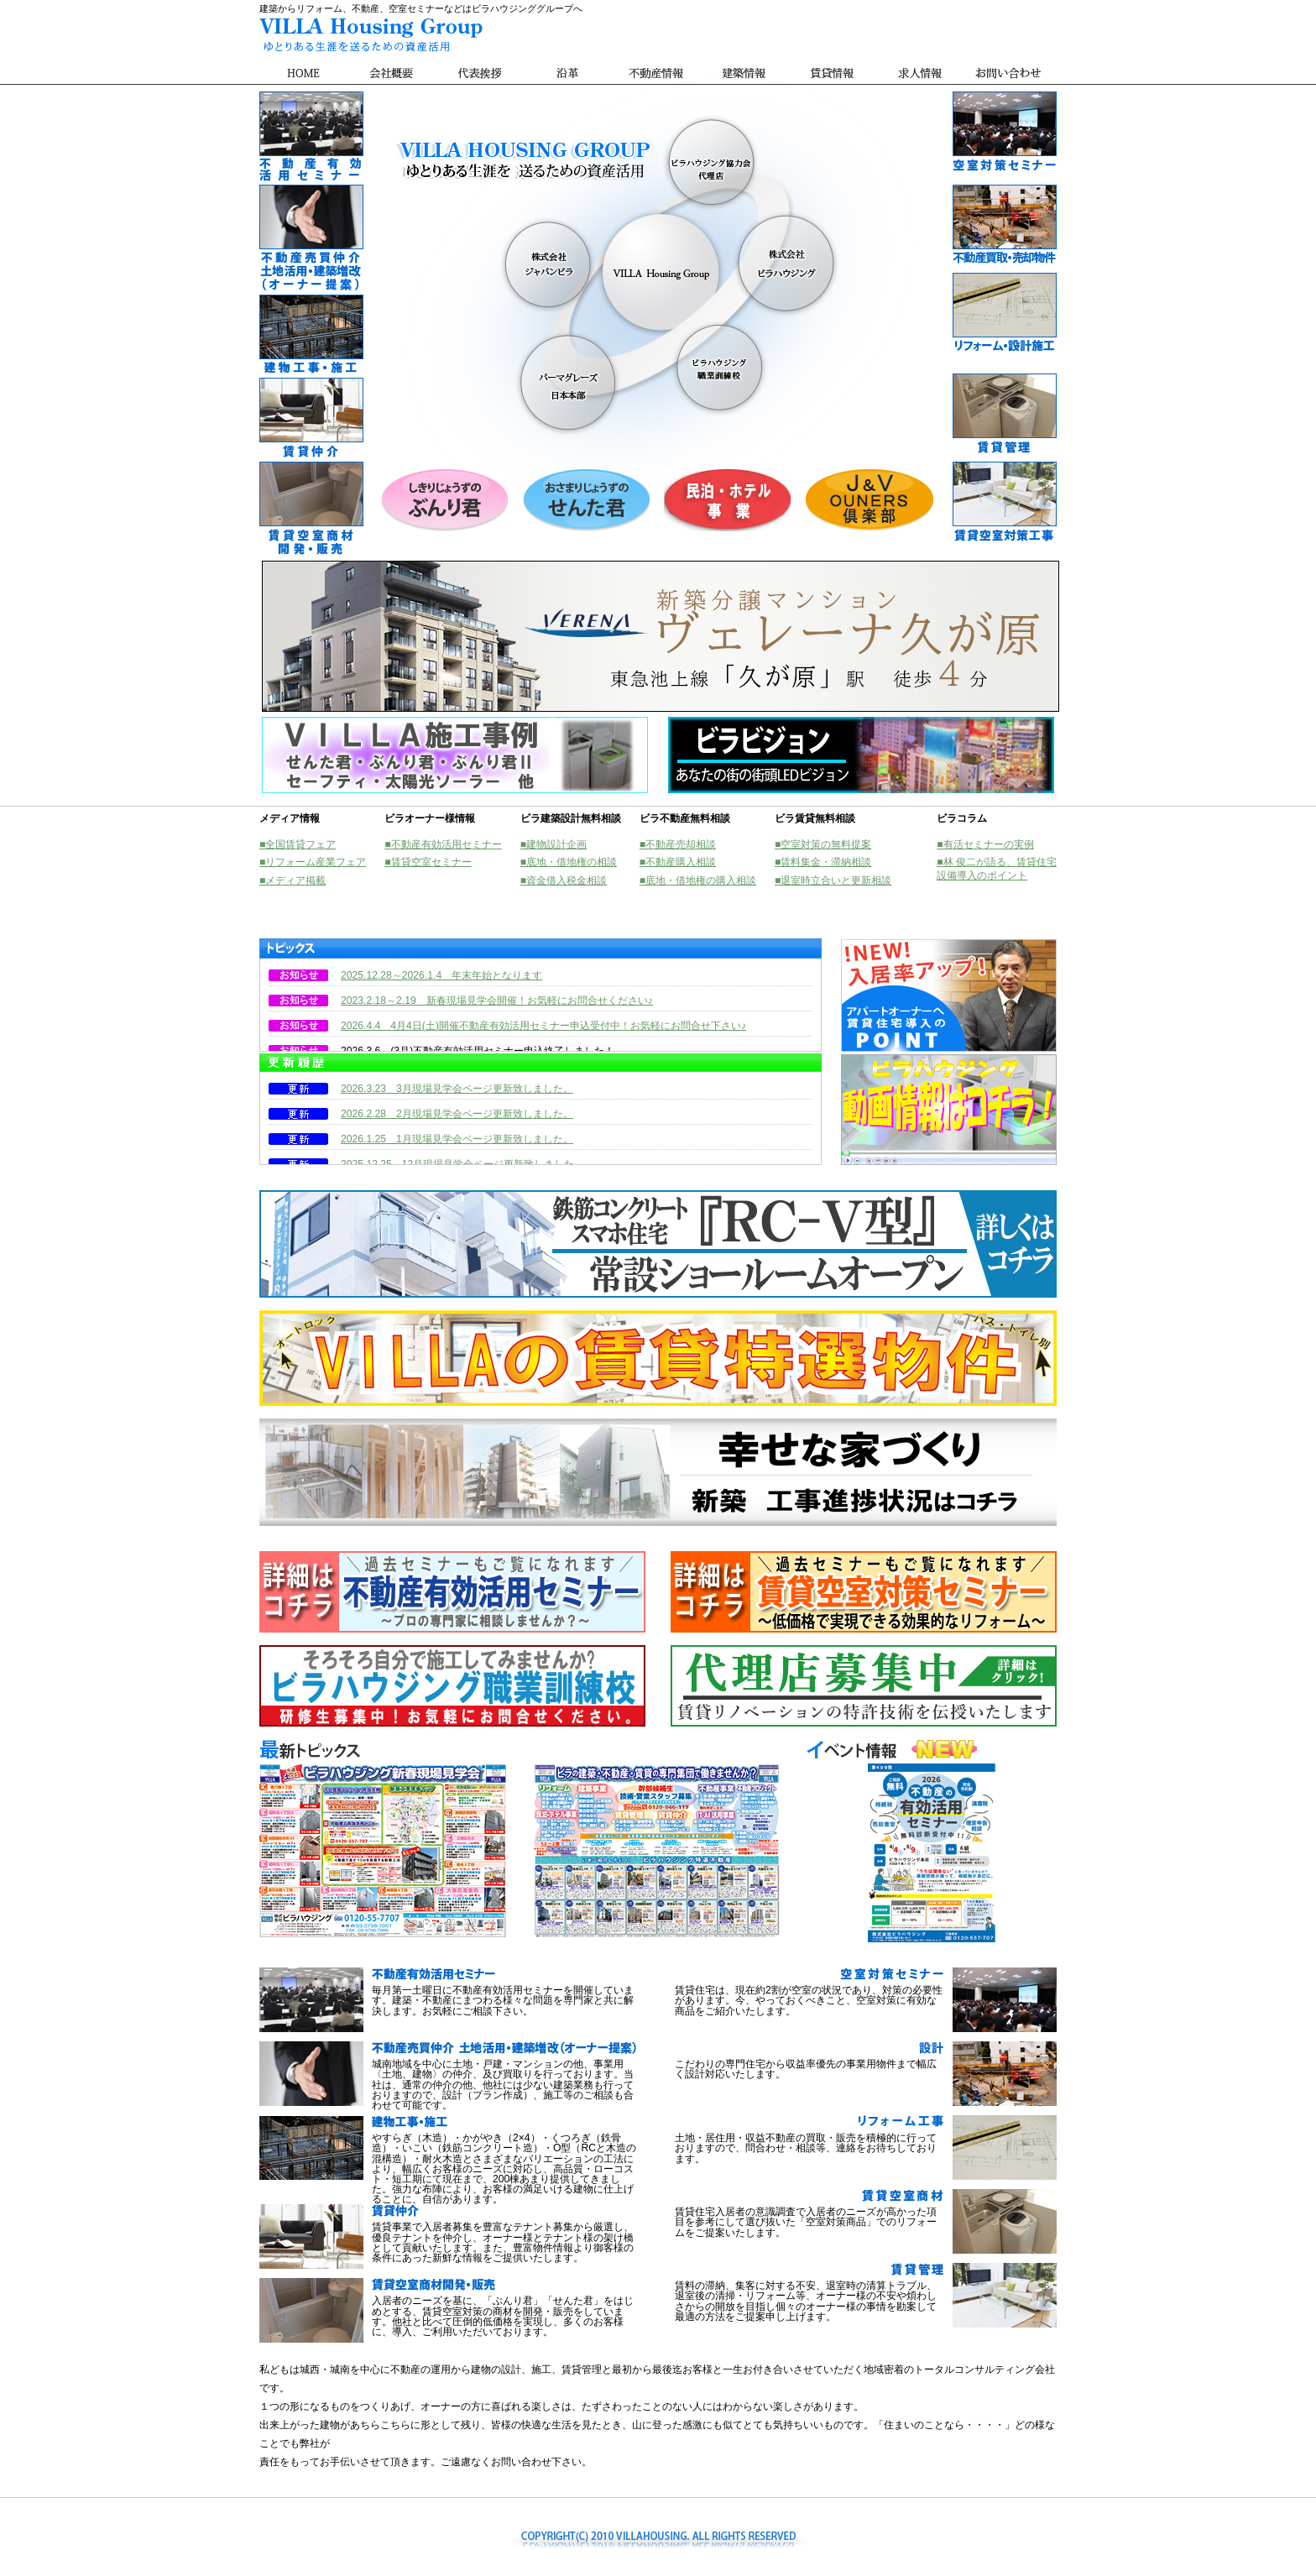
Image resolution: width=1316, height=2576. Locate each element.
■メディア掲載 (292, 880)
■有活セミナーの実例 (985, 844)
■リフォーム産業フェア (312, 862)
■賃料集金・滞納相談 (823, 862)
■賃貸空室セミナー (427, 862)
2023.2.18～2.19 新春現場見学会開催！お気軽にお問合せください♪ (497, 1000)
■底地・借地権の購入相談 (698, 880)
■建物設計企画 (553, 844)
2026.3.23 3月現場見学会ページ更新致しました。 (457, 1089)
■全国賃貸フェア (297, 844)
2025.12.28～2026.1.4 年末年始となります (441, 975)
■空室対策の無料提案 (823, 844)
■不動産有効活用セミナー (442, 844)
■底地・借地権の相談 (568, 862)
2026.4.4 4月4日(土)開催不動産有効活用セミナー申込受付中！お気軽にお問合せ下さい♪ (543, 1026)
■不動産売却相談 (678, 844)
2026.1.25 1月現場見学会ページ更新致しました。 (457, 1139)
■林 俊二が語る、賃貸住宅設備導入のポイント (997, 868)
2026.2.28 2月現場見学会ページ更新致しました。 (457, 1114)
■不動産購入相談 (678, 862)
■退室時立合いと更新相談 (833, 880)
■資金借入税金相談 (563, 880)
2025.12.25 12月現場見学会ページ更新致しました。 (462, 1164)
